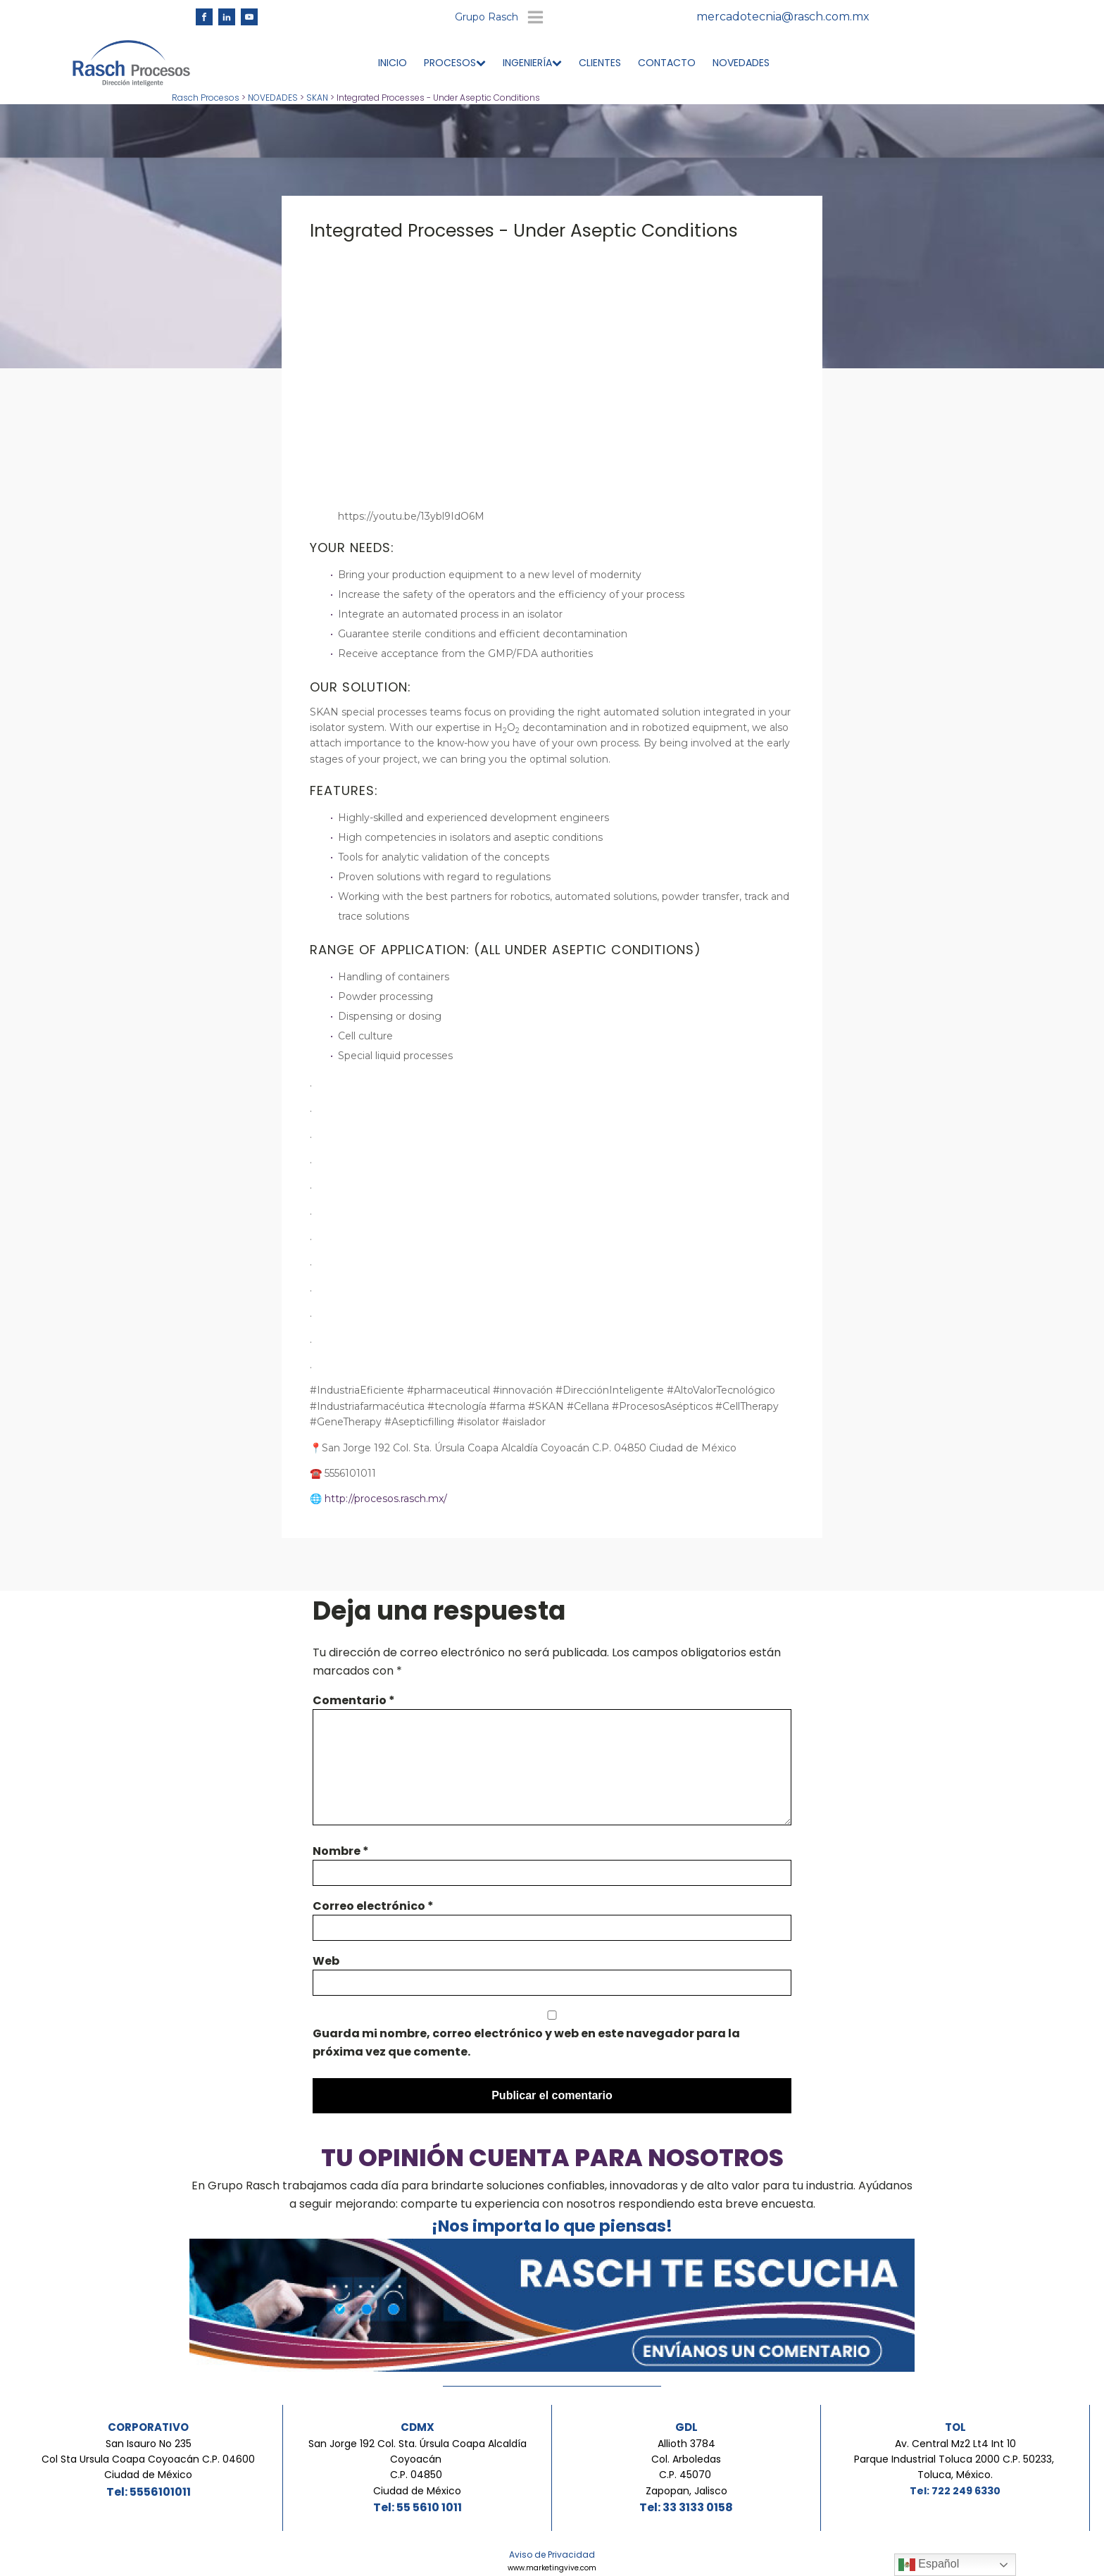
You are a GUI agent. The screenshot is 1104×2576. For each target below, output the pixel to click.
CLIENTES (600, 65)
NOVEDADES (741, 65)
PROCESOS (455, 65)
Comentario (354, 1702)
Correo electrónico (373, 1908)
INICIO (392, 65)
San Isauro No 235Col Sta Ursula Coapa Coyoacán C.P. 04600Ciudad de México (148, 2461)
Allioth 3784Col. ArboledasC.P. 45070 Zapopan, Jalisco (686, 2469)
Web (326, 1963)
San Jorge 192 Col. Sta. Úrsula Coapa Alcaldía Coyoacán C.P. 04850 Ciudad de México (417, 2469)
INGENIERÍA (532, 65)
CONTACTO (667, 65)
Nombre (341, 1853)
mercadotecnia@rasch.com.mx (783, 18)
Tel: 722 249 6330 (955, 2493)
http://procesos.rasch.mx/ (386, 1500)
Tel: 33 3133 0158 (686, 2509)
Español (928, 2564)
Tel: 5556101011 (148, 2494)
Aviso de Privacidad (552, 2557)
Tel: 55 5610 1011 (417, 2509)
